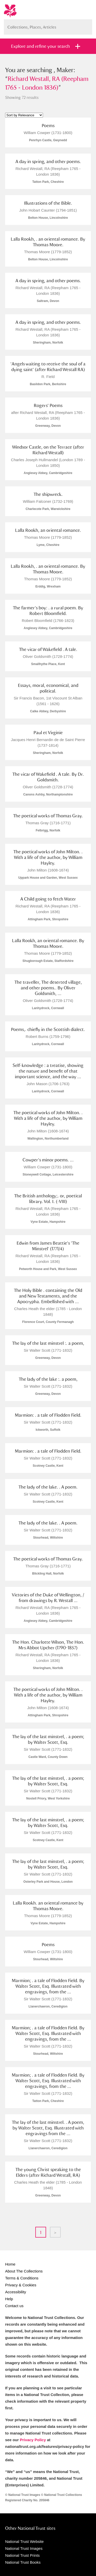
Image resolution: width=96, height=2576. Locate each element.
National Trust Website (24, 2541)
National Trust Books (22, 2562)
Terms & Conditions (21, 2278)
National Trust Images (23, 2548)
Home (10, 2264)
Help (9, 2299)
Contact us (14, 2306)
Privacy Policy (33, 2440)
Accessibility (15, 2292)
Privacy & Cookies (20, 2285)
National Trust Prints (22, 2555)
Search (85, 25)
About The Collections (23, 2271)
